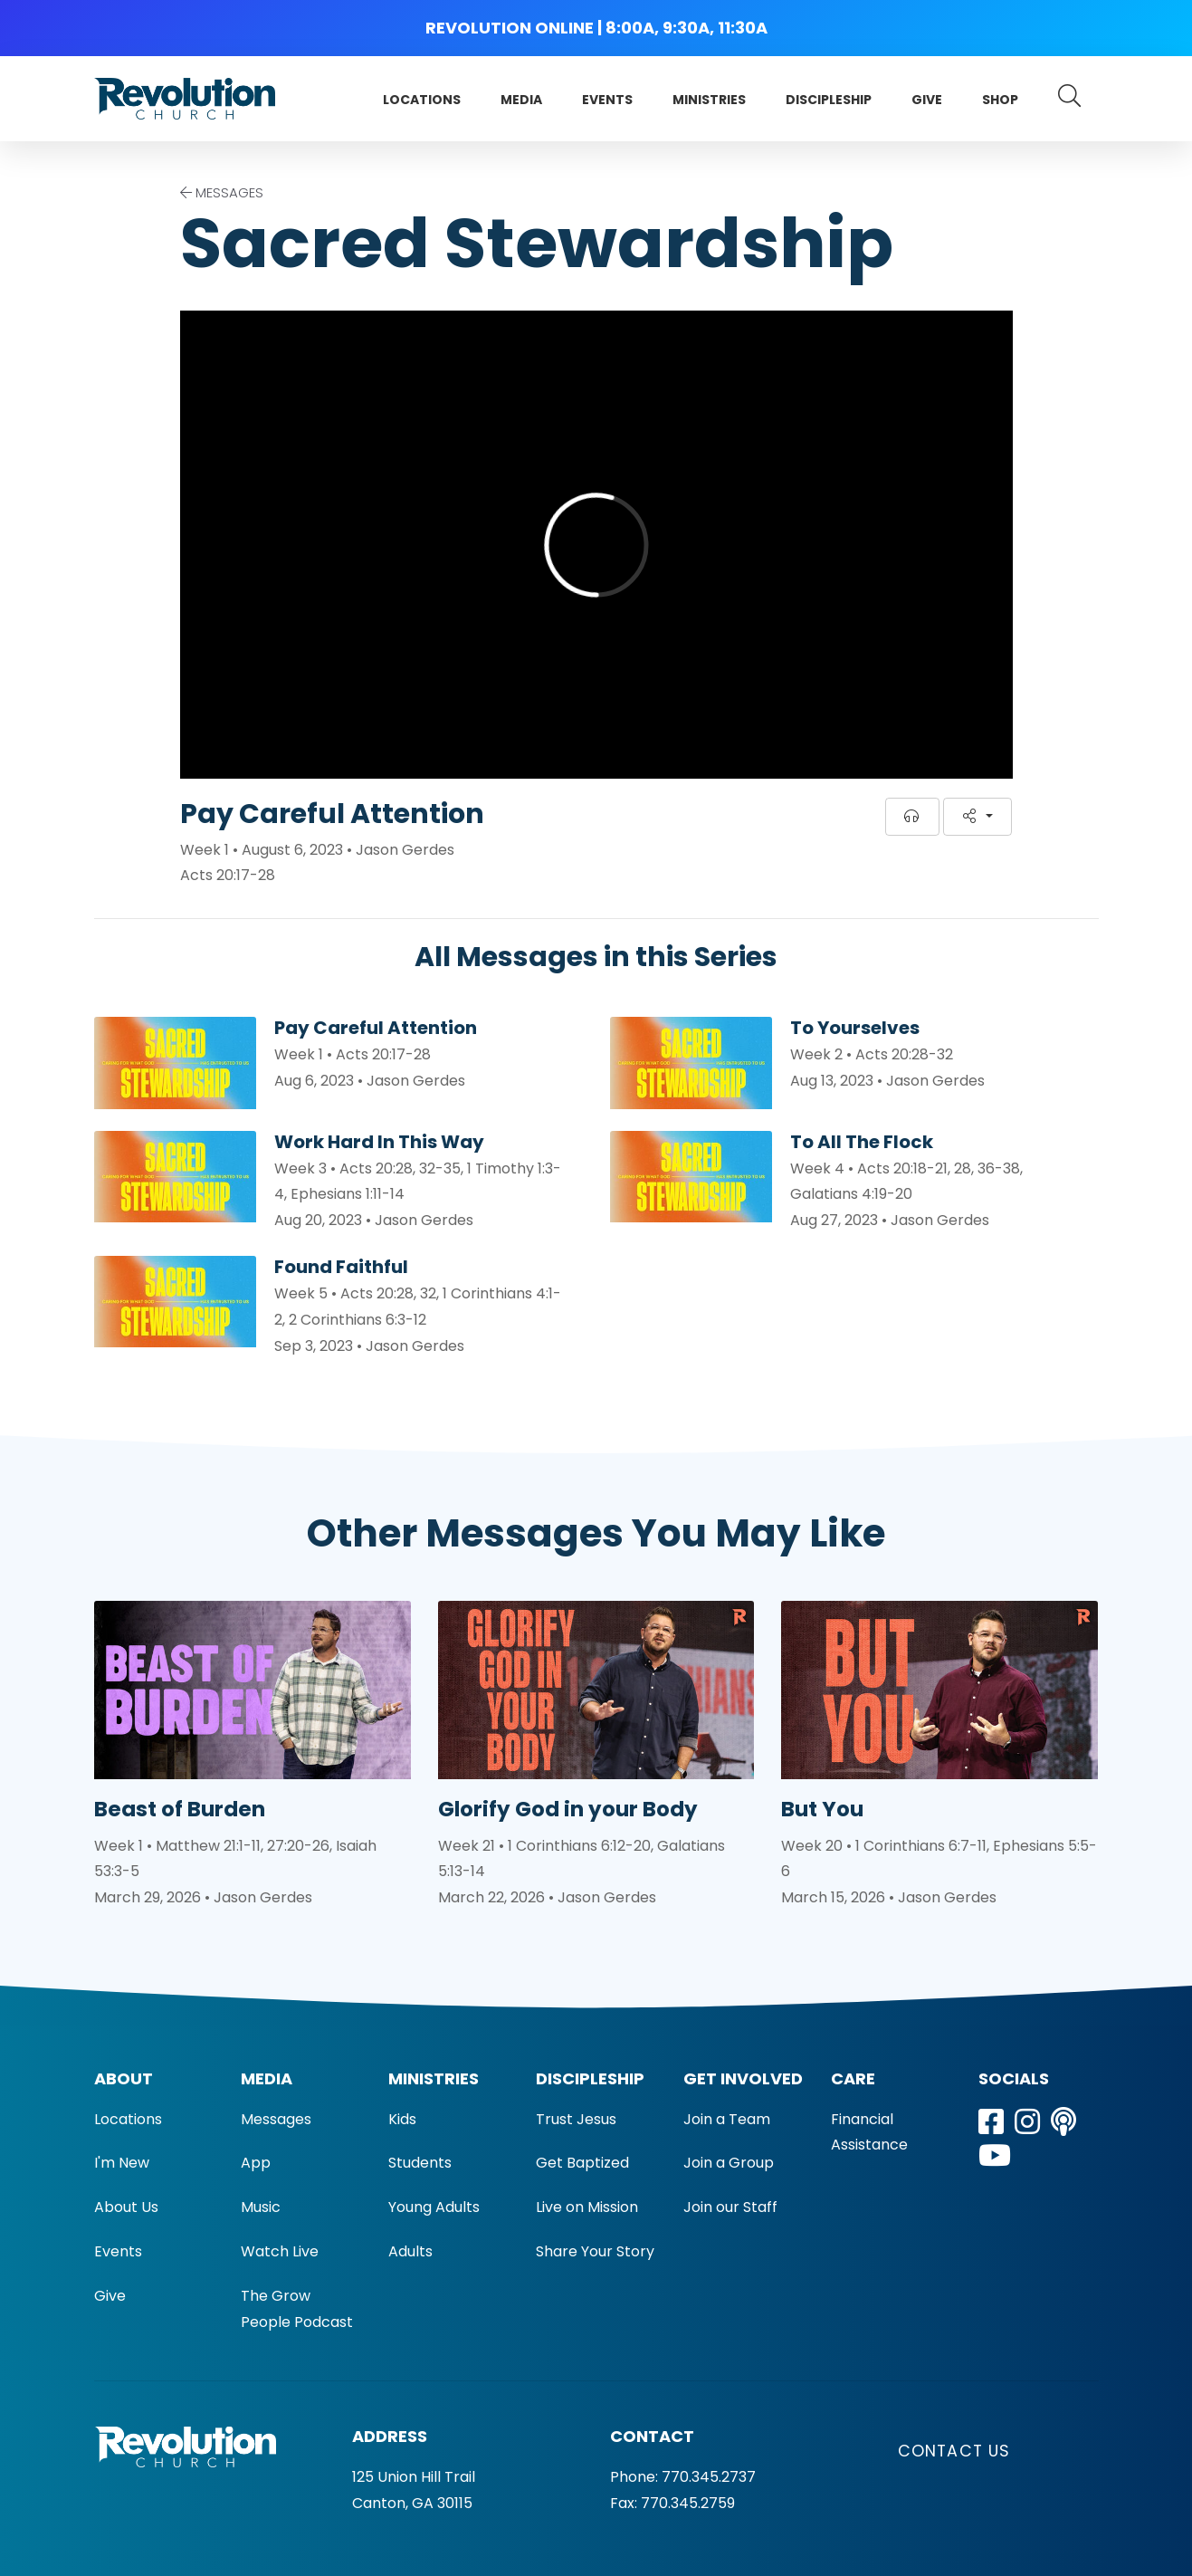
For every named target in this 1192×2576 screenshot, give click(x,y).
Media (521, 100)
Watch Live (280, 2251)
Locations (422, 100)
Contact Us (954, 2451)
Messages (276, 2119)
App (256, 2162)
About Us (126, 2207)
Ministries (709, 100)
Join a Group (728, 2162)
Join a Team (726, 2119)
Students (420, 2162)
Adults (410, 2251)
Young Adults (434, 2207)
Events (607, 100)
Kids (402, 2119)
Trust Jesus (576, 2119)
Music (261, 2207)
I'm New (121, 2162)
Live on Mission (587, 2207)
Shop (1000, 100)
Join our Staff (730, 2207)
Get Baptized (582, 2162)
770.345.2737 (709, 2476)
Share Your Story (595, 2251)
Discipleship (829, 100)
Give (926, 100)
